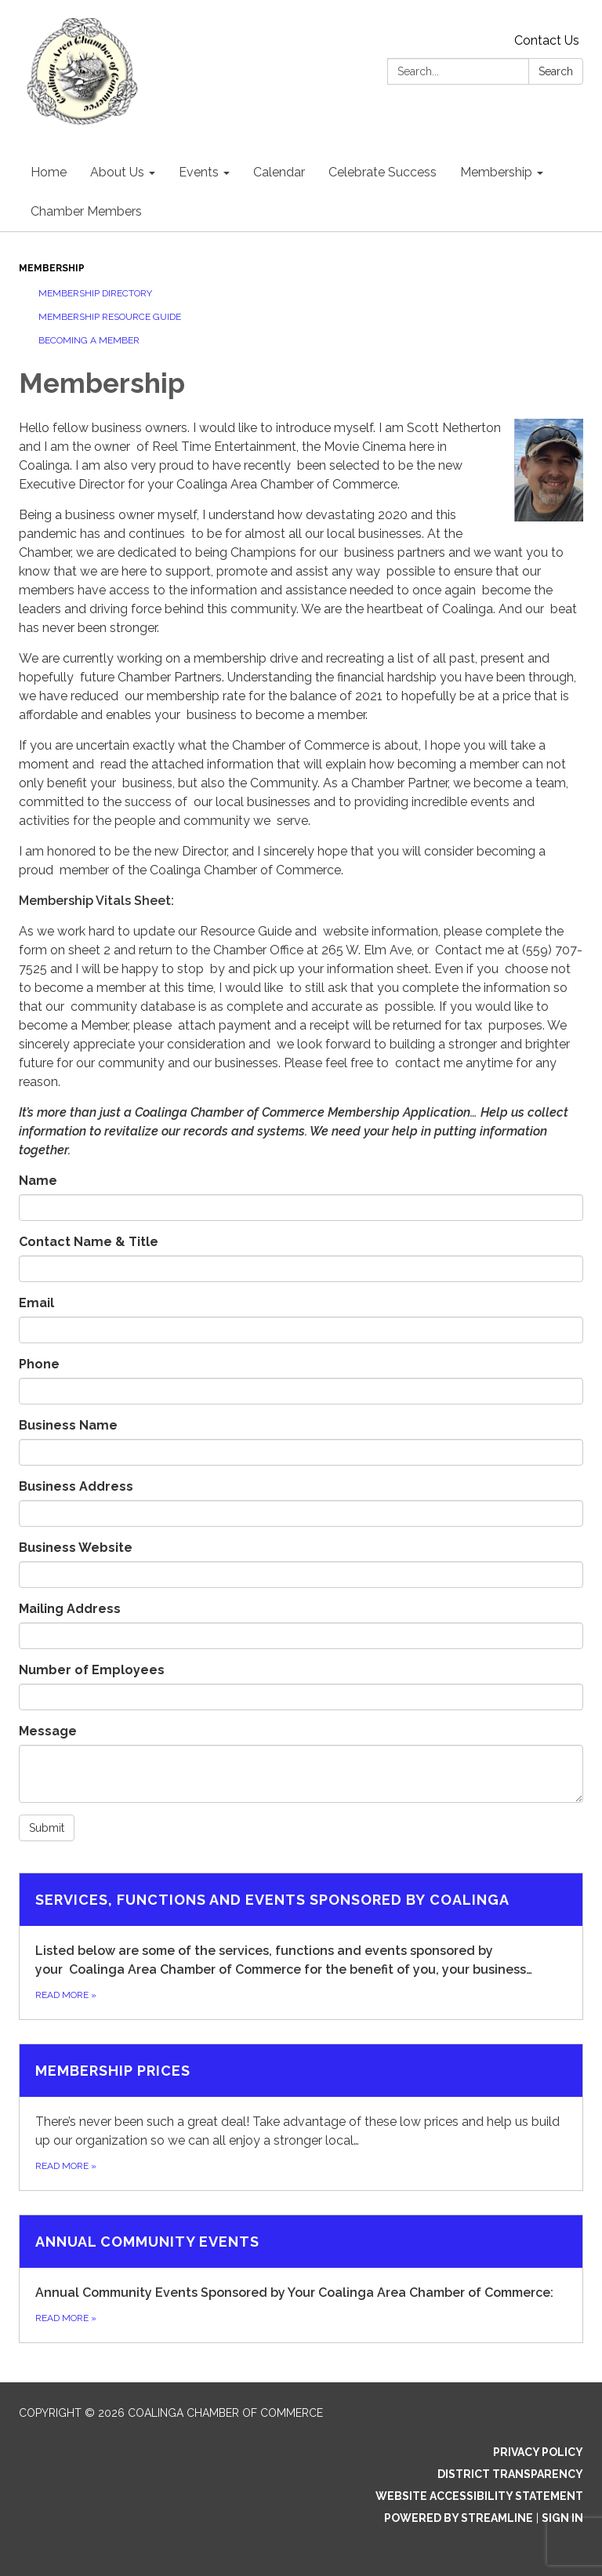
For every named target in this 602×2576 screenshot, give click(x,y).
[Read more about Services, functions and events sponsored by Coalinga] (301, 1946)
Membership (52, 268)
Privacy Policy (538, 2452)
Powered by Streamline (458, 2518)
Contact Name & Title (88, 1241)
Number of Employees (92, 1669)
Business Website (75, 1547)
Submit (46, 1828)
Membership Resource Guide (109, 316)
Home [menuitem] (49, 172)
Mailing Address (70, 1608)
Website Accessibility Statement (479, 2496)
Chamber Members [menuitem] (86, 211)
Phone (39, 1364)
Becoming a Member (89, 340)
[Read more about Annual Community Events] (301, 2278)
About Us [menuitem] (117, 172)
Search (556, 71)
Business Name (68, 1425)
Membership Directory (95, 293)
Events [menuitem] (199, 172)
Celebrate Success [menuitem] (382, 172)
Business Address (76, 1486)
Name (38, 1180)
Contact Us (546, 40)
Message (48, 1731)
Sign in (562, 2518)
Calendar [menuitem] (279, 172)
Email (36, 1302)
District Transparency (510, 2474)
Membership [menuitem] (496, 172)
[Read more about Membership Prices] (301, 2117)
